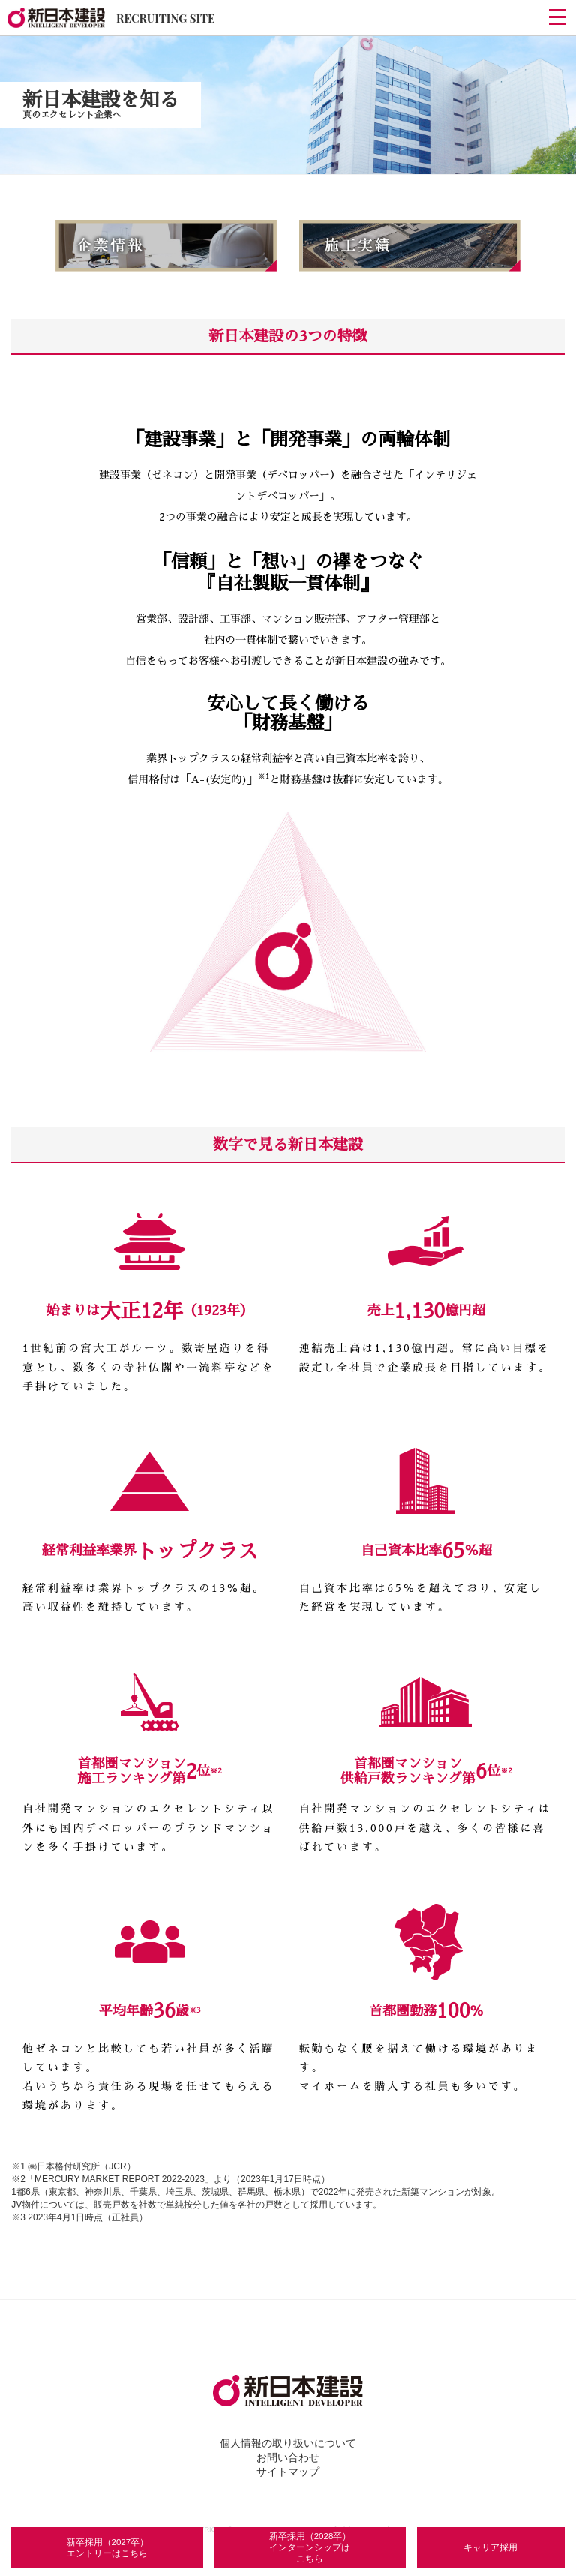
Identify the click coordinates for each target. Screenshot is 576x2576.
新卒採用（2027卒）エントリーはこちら (108, 2540)
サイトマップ (288, 2469)
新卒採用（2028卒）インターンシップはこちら (310, 2540)
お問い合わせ (288, 2455)
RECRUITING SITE (111, 18)
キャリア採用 (490, 2540)
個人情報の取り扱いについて (288, 2441)
